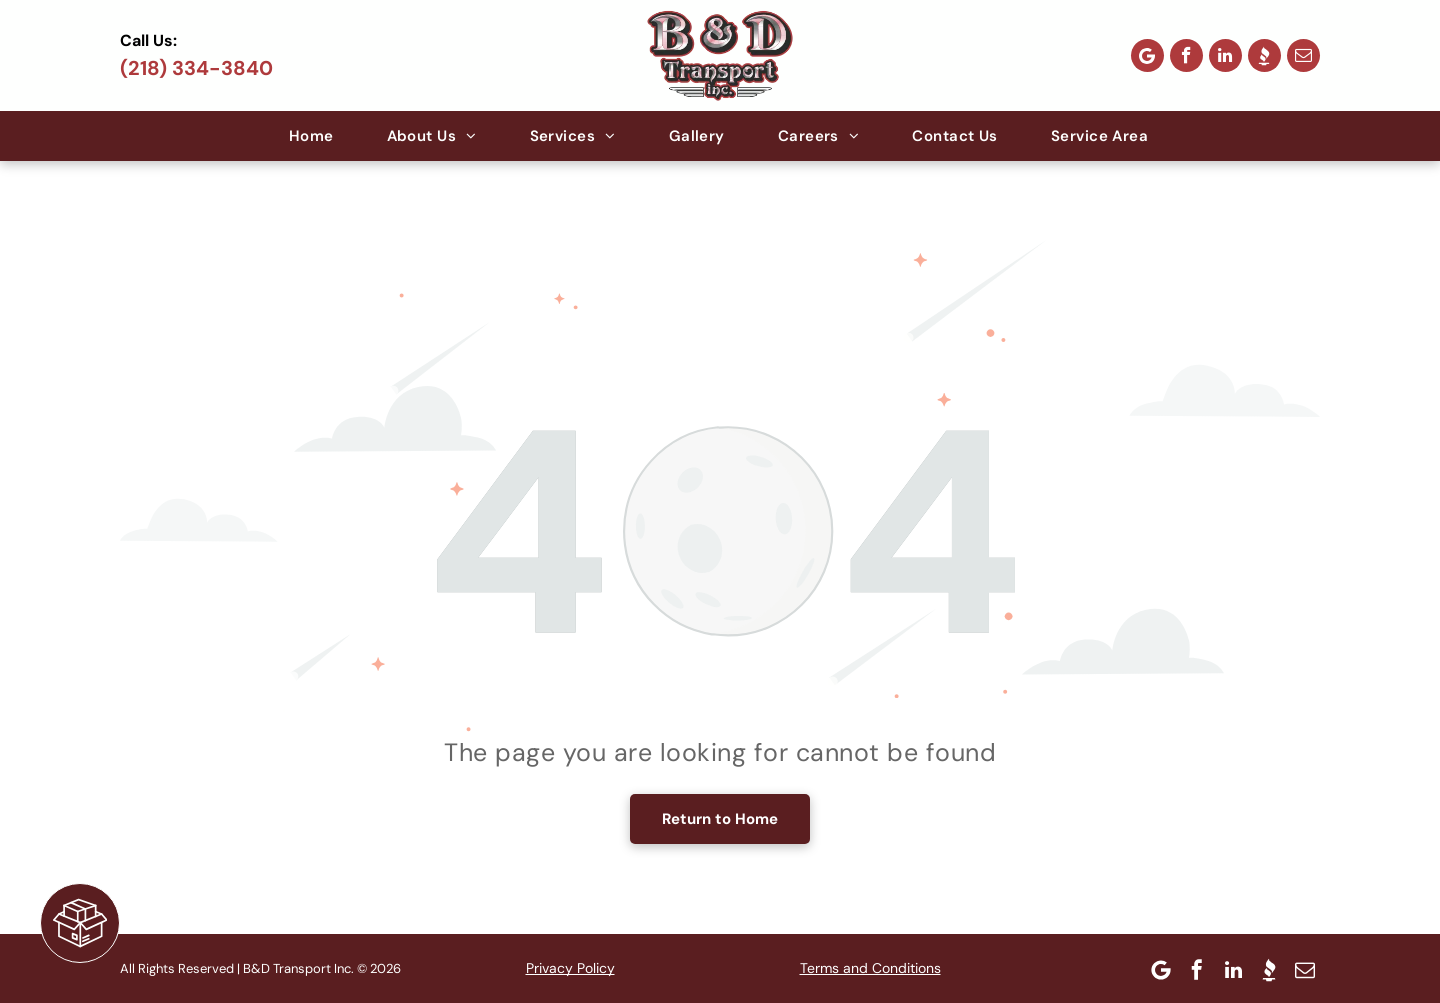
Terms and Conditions (870, 968)
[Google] (1147, 55)
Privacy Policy (570, 968)
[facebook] (1186, 55)
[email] (1303, 55)
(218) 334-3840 (196, 68)
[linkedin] (1225, 55)
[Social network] (1264, 55)
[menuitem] (313, 136)
